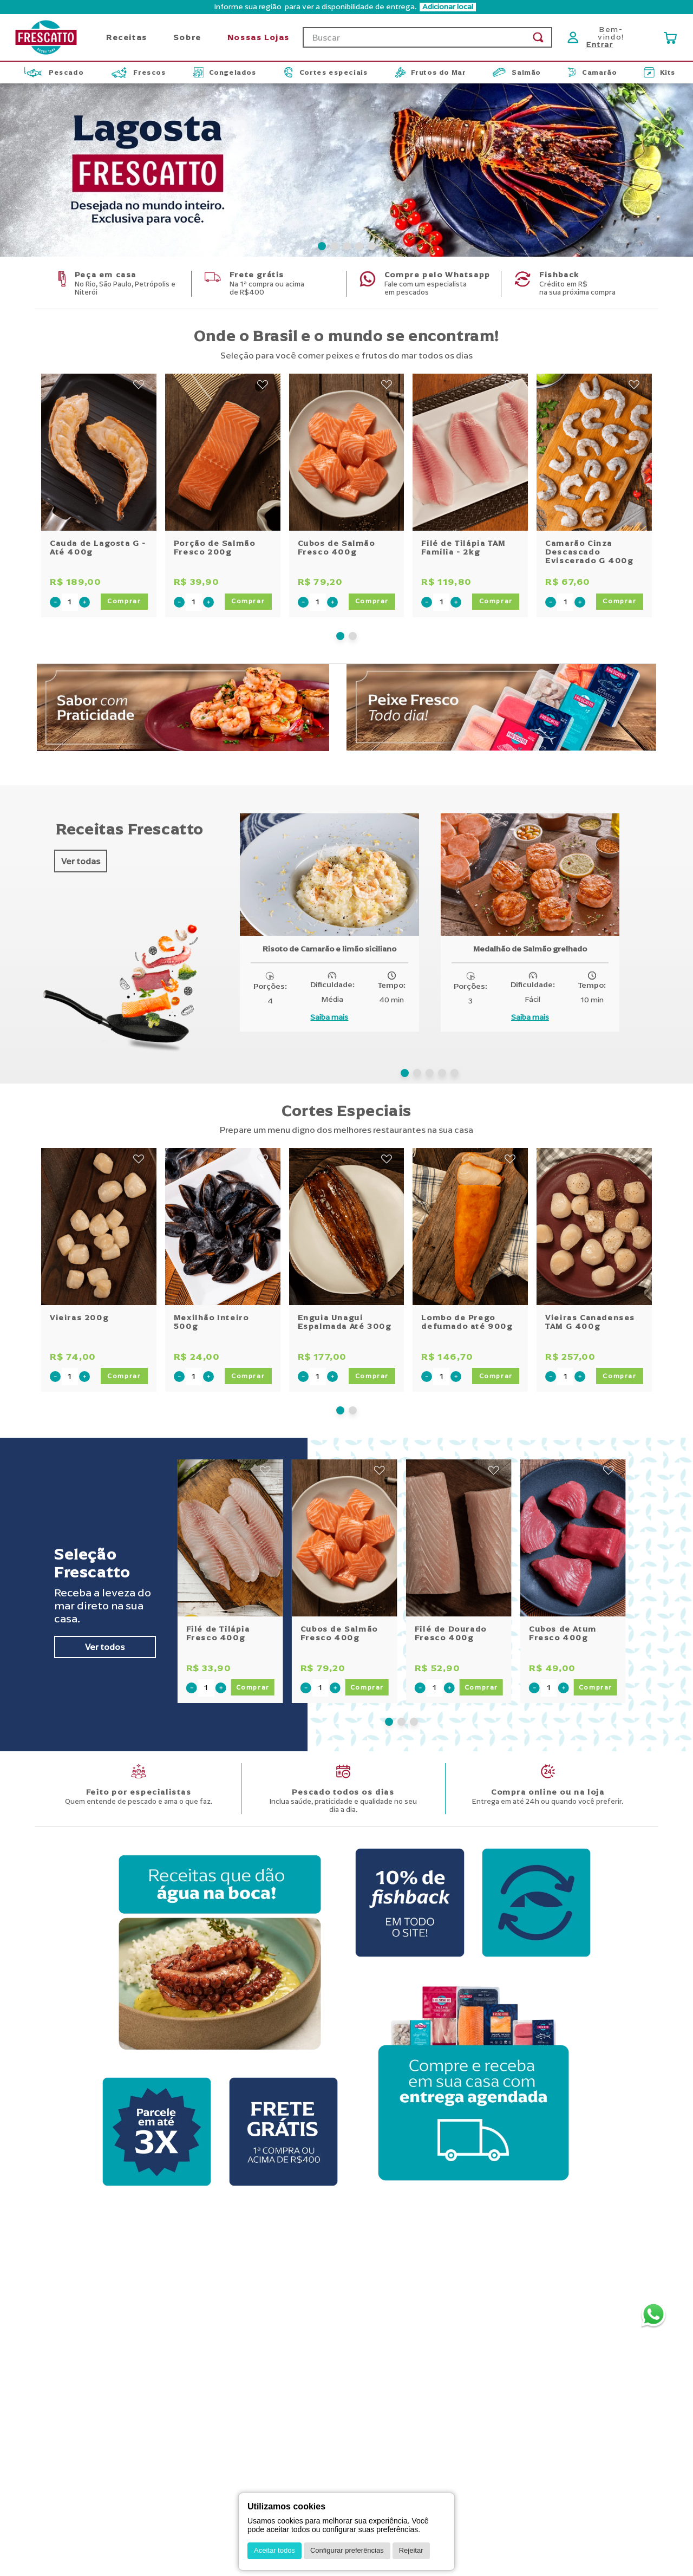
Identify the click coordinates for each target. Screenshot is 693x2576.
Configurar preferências (347, 2550)
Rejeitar (411, 2550)
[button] (322, 232)
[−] (55, 588)
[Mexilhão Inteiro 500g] (222, 1256)
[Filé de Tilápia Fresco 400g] (230, 1567)
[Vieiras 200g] (98, 1256)
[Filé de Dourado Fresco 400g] (459, 1567)
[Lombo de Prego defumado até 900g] (470, 1256)
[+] (84, 588)
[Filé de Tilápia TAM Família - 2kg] (470, 482)
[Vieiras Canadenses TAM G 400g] (594, 1256)
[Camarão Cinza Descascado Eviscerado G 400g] (594, 482)
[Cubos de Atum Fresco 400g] (573, 1567)
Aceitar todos (274, 2550)
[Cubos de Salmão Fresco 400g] (346, 482)
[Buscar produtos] (538, 23)
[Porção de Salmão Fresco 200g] (222, 482)
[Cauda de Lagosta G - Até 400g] (98, 482)
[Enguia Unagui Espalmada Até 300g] (346, 1256)
